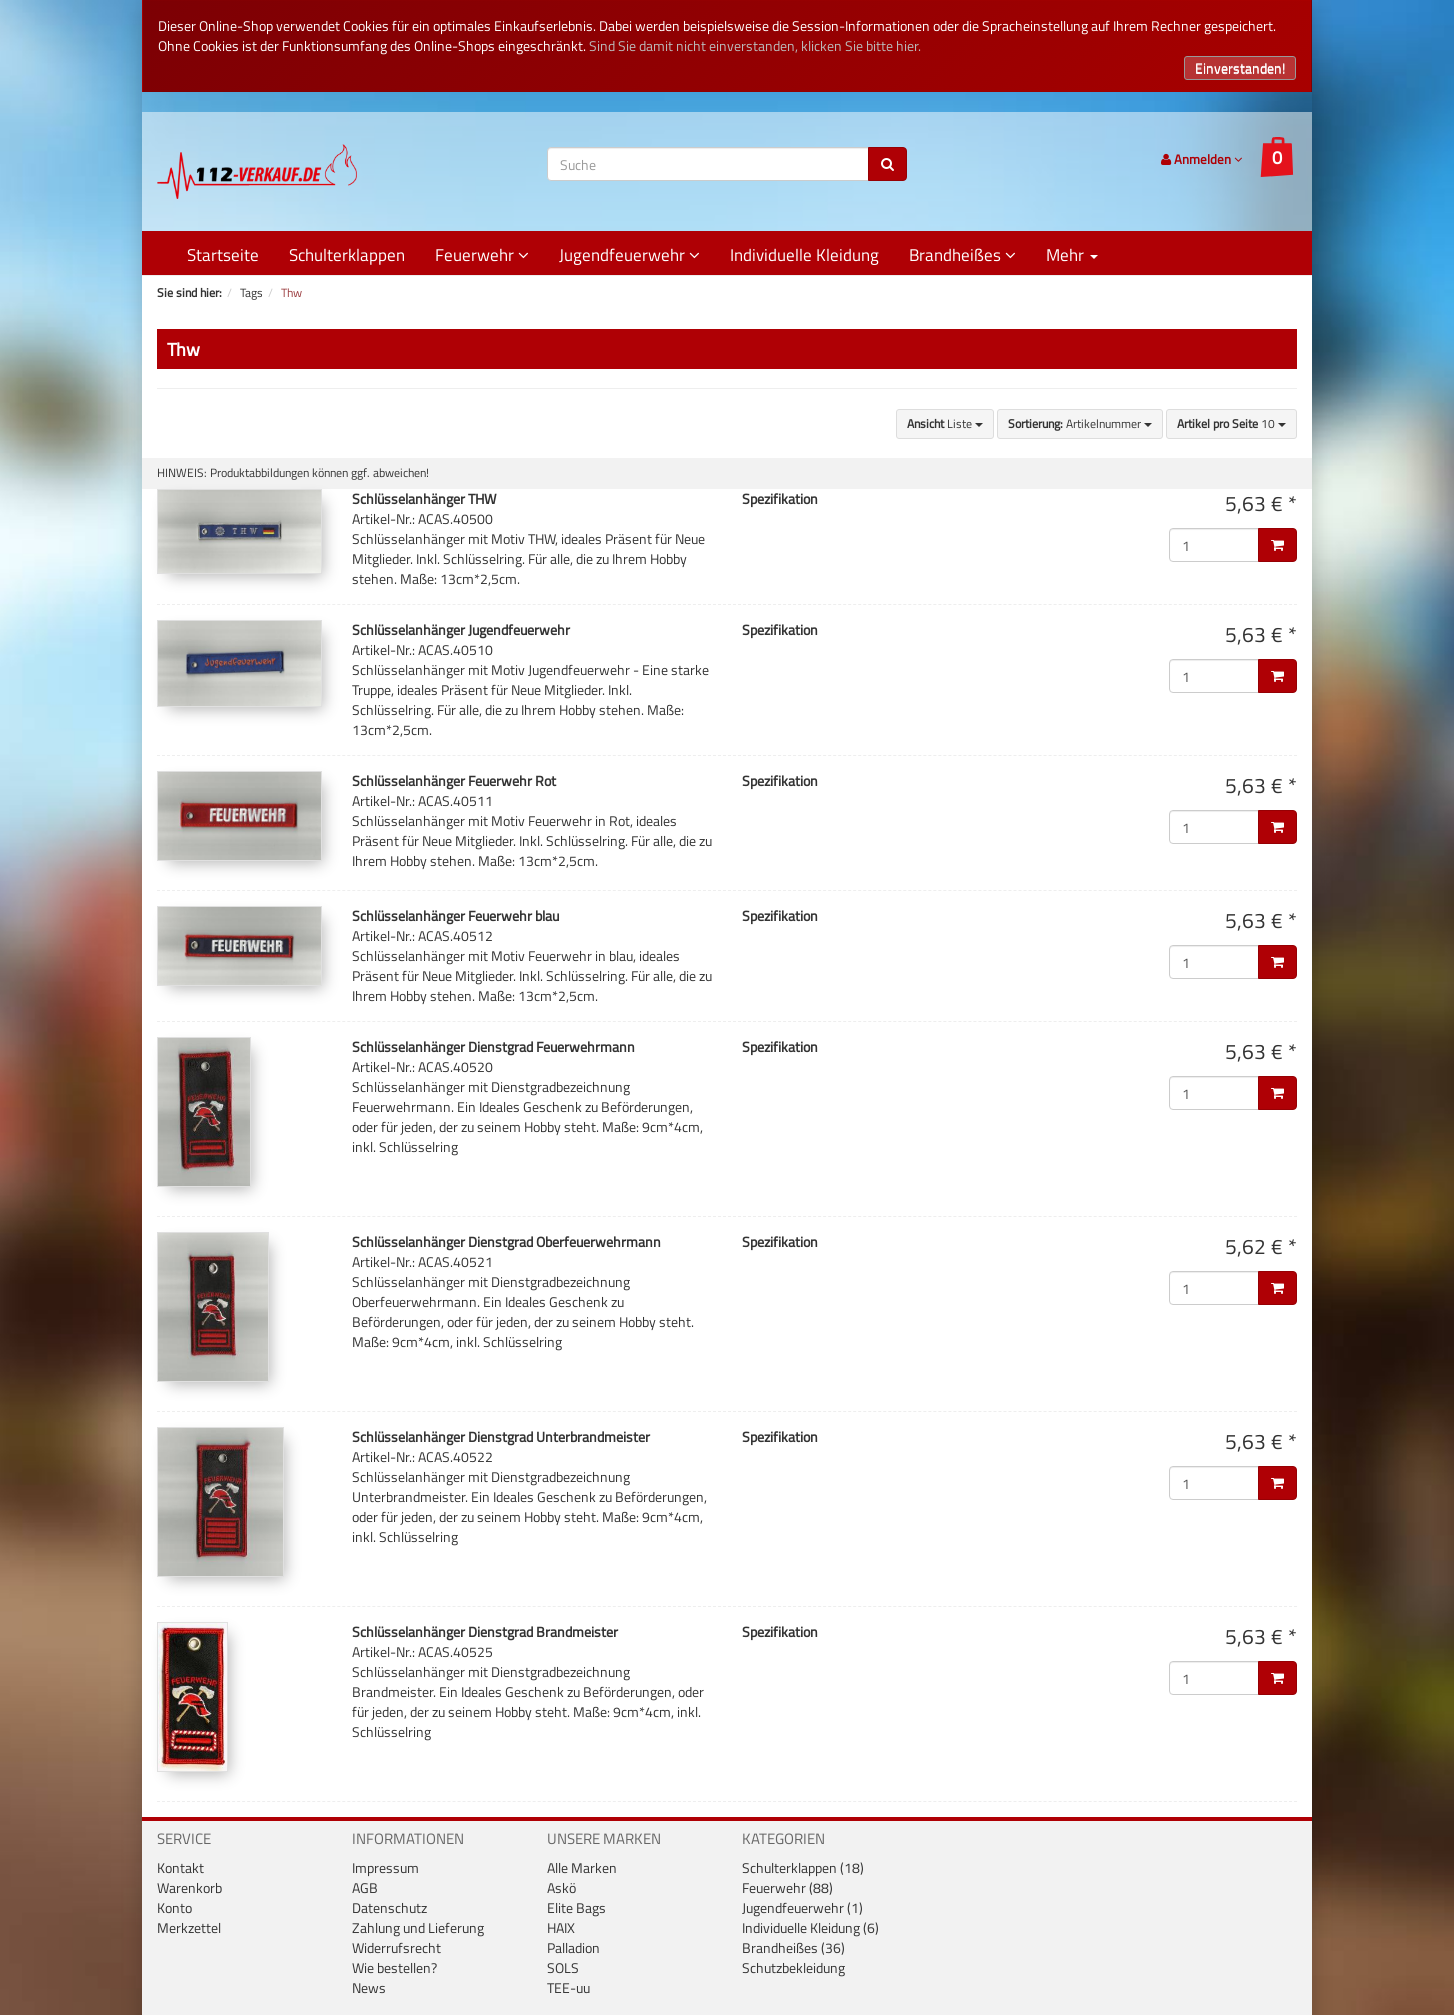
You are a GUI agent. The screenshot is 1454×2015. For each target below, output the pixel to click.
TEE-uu (568, 1987)
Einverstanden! (1240, 67)
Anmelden (1201, 159)
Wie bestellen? (394, 1967)
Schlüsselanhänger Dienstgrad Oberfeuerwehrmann (506, 1241)
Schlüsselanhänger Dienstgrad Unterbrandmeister (501, 1436)
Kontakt (180, 1867)
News (369, 1987)
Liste (945, 423)
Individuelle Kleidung (804, 255)
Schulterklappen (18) (803, 1867)
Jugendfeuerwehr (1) (802, 1907)
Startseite (223, 255)
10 (1231, 423)
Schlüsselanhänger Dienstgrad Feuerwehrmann (493, 1046)
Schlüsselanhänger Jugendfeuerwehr (461, 629)
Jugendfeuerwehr (629, 255)
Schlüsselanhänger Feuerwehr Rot (454, 780)
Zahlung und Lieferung (418, 1927)
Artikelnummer (1080, 423)
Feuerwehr (482, 255)
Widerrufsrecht (396, 1947)
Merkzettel (189, 1927)
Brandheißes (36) (793, 1947)
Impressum (385, 1867)
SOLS (563, 1967)
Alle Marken (582, 1867)
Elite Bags (576, 1907)
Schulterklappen (347, 255)
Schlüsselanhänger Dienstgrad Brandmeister (485, 1631)
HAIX (561, 1927)
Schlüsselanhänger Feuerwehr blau (455, 915)
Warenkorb (189, 1887)
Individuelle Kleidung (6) (810, 1927)
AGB (365, 1887)
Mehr (1072, 255)
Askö (561, 1887)
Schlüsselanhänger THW (424, 498)
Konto (174, 1907)
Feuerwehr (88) (787, 1887)
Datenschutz (389, 1907)
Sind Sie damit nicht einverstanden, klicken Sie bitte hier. (755, 45)
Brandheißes (962, 255)
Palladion (573, 1947)
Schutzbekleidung (793, 1967)
